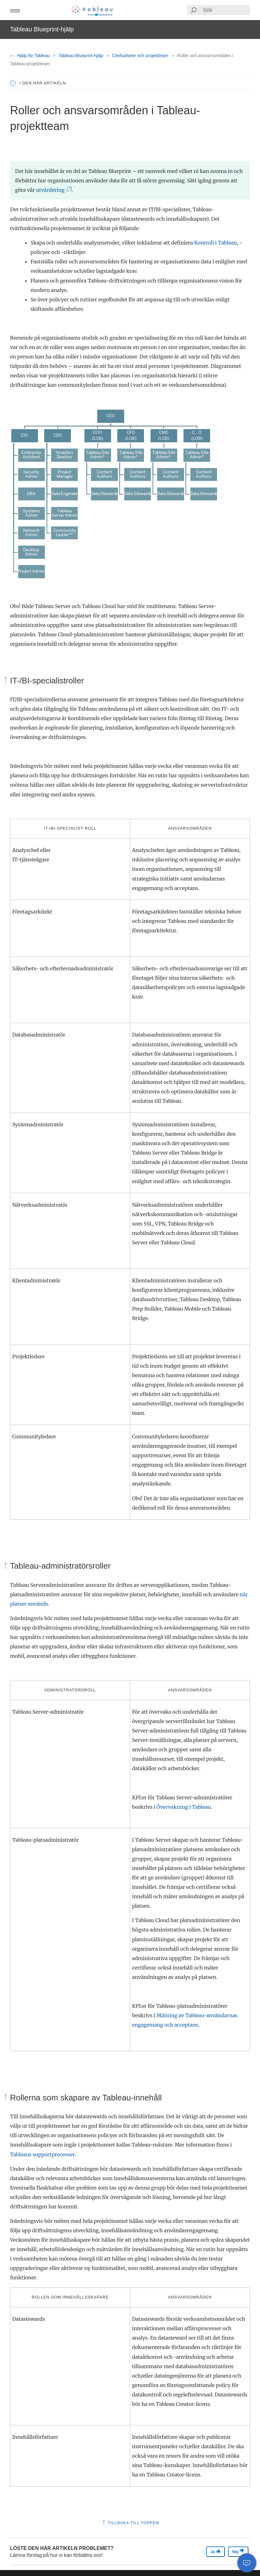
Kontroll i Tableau (215, 243)
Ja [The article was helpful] (215, 2551)
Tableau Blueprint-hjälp (81, 55)
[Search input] (226, 10)
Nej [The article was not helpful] (238, 2551)
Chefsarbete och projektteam (141, 55)
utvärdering (52, 190)
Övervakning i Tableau (184, 1807)
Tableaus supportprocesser (42, 2154)
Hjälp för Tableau (30, 55)
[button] (15, 10)
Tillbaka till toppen (130, 2522)
